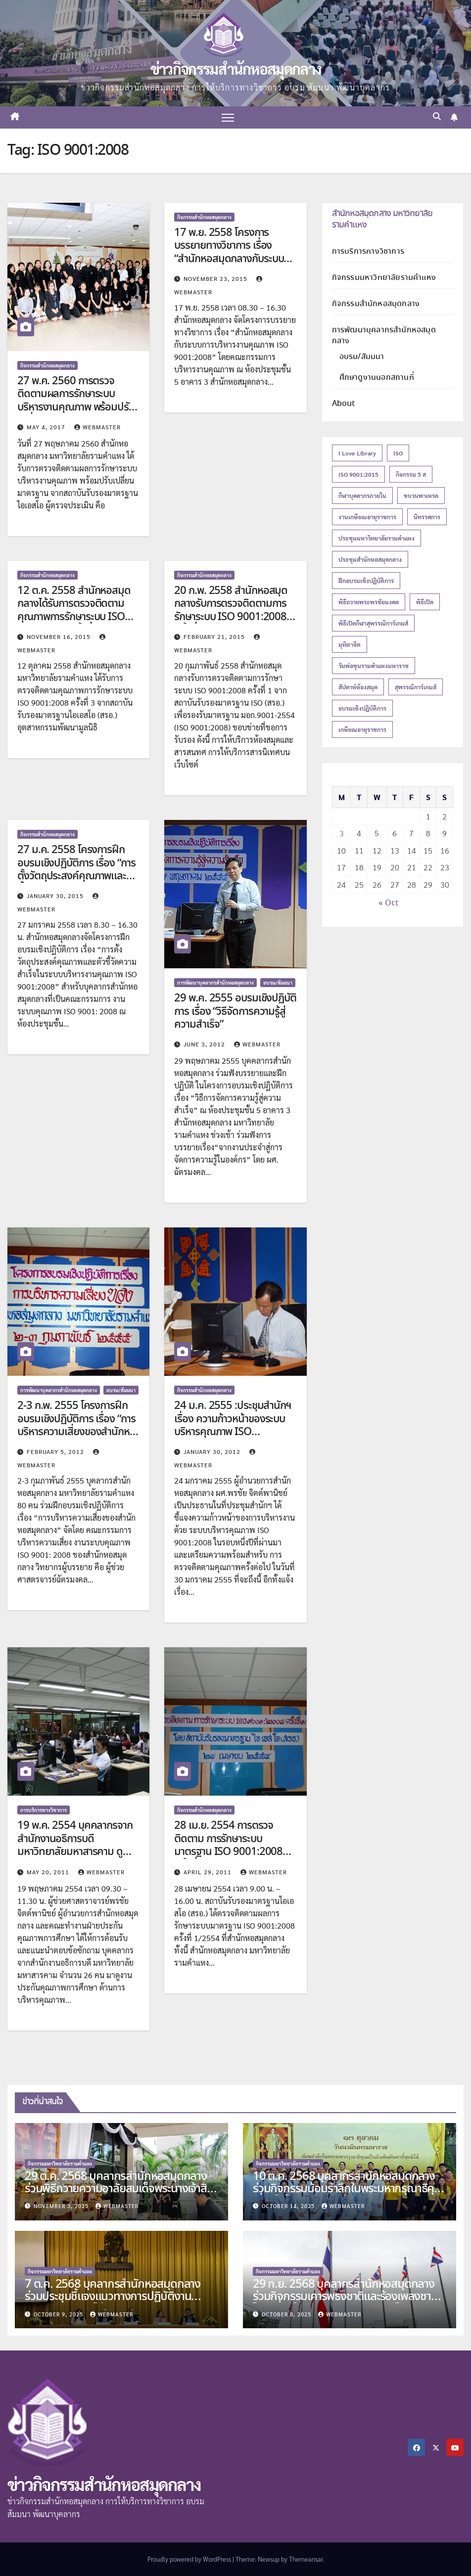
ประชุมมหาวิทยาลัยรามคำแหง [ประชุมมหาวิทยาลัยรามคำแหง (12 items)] (376, 538)
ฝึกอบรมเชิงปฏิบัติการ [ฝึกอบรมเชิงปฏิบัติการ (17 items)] (366, 581)
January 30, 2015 (56, 896)
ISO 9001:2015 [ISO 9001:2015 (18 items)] (358, 474)
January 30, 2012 (213, 1452)
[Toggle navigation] (228, 117)
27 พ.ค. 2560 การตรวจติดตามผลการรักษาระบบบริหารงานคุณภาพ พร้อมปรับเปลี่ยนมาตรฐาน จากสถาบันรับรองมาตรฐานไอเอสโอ (76, 407)
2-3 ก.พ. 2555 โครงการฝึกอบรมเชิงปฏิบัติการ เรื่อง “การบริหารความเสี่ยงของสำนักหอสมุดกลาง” (76, 1425)
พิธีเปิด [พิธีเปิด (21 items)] (424, 602)
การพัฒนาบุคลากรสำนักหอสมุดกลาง (215, 982)
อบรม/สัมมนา (277, 982)
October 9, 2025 (59, 2314)
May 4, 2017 (47, 427)
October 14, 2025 (289, 2206)
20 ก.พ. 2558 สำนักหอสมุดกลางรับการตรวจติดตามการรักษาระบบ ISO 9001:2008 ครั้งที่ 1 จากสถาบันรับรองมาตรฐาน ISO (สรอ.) (230, 617)
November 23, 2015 (216, 278)
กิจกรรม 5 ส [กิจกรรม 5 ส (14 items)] (411, 474)
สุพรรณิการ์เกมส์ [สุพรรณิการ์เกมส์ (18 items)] (415, 687)
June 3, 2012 (205, 1044)
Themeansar (306, 2559)
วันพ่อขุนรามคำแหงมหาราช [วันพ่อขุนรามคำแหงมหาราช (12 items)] (373, 666)
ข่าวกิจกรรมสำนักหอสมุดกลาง (235, 68)
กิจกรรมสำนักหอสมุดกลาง (47, 365)
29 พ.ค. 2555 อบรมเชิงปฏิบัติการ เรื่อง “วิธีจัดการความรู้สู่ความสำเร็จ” (235, 1012)
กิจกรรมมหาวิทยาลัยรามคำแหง (384, 277)
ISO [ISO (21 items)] (398, 453)
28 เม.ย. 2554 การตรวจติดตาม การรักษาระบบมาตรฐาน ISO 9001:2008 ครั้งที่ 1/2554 (228, 1845)
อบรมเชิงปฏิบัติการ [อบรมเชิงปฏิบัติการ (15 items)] (362, 708)
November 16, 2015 (60, 636)
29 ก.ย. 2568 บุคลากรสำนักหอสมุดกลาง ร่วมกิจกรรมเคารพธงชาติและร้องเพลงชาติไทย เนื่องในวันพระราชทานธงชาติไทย (345, 2297)
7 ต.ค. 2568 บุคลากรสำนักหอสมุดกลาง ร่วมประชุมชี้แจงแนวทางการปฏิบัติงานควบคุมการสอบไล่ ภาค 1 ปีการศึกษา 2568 (118, 2297)
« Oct (388, 903)
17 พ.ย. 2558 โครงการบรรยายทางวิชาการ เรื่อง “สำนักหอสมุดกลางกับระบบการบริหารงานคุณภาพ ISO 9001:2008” (228, 259)
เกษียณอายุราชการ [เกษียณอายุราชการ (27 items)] (362, 729)
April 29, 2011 (209, 1872)
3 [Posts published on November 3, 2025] (341, 833)
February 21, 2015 (215, 636)
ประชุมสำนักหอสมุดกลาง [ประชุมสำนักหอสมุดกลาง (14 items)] (370, 559)
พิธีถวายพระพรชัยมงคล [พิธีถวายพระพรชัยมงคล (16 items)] (368, 602)
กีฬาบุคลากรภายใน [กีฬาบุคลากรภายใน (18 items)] (362, 495)
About (343, 403)
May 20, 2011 (49, 1872)
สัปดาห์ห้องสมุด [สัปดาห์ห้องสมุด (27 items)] (357, 687)
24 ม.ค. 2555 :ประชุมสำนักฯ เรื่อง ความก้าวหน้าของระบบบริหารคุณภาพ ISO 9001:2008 (232, 1425)
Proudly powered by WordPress (190, 2559)
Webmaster (97, 427)
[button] (437, 117)
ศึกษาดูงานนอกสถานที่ (376, 377)
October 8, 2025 (287, 2314)
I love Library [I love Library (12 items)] (357, 453)
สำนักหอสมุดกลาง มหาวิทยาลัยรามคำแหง (382, 219)
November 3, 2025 (62, 2206)
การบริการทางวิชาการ (43, 1810)
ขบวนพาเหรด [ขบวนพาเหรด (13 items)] (421, 495)
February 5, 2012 (56, 1452)
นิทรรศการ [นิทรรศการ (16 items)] (427, 517)
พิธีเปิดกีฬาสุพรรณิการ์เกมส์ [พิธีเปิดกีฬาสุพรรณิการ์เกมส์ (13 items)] (373, 623)
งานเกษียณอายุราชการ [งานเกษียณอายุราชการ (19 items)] (367, 517)
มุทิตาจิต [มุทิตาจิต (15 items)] (349, 644)
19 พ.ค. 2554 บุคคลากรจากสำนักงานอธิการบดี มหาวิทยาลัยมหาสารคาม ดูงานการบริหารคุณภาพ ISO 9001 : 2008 (75, 1852)
